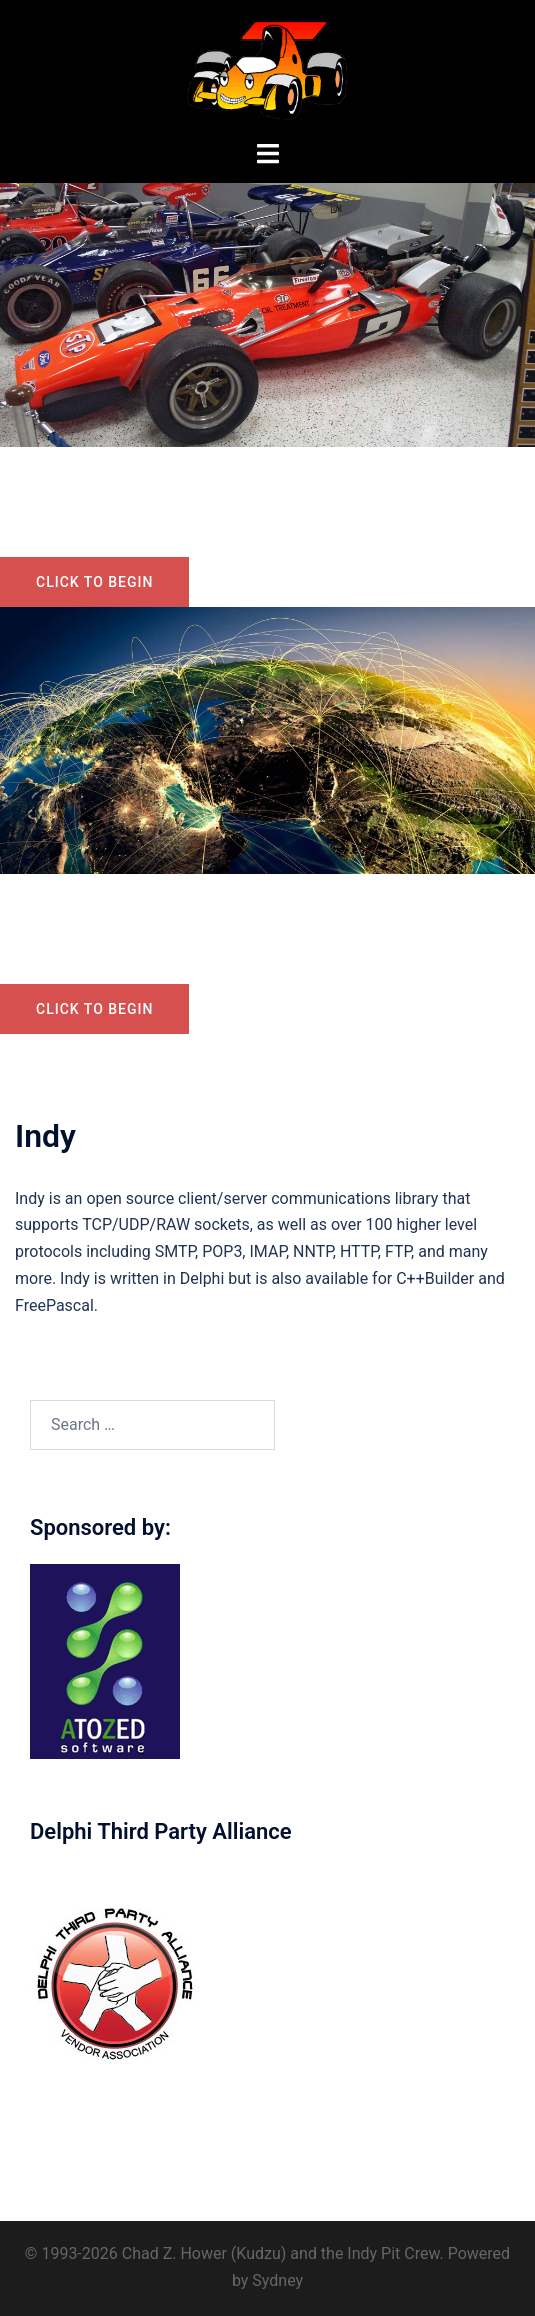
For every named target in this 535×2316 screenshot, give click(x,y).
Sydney (277, 2280)
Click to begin (94, 582)
